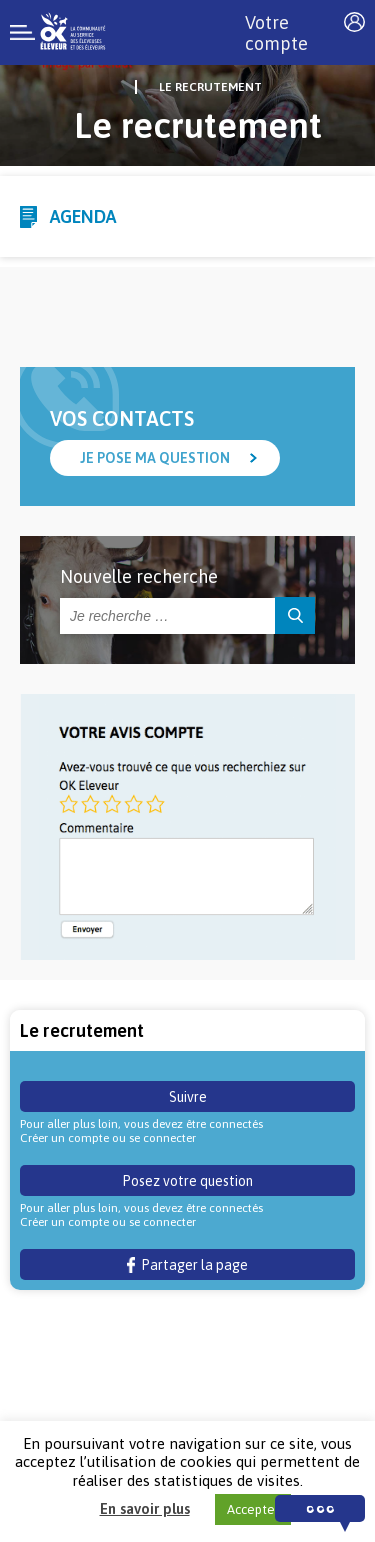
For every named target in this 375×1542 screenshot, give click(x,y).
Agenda (83, 216)
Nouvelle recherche (139, 576)
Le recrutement (210, 87)
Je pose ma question (155, 458)
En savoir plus (145, 1508)
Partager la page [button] (187, 1265)
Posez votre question (187, 1181)
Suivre (188, 1097)
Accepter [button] (253, 1509)
